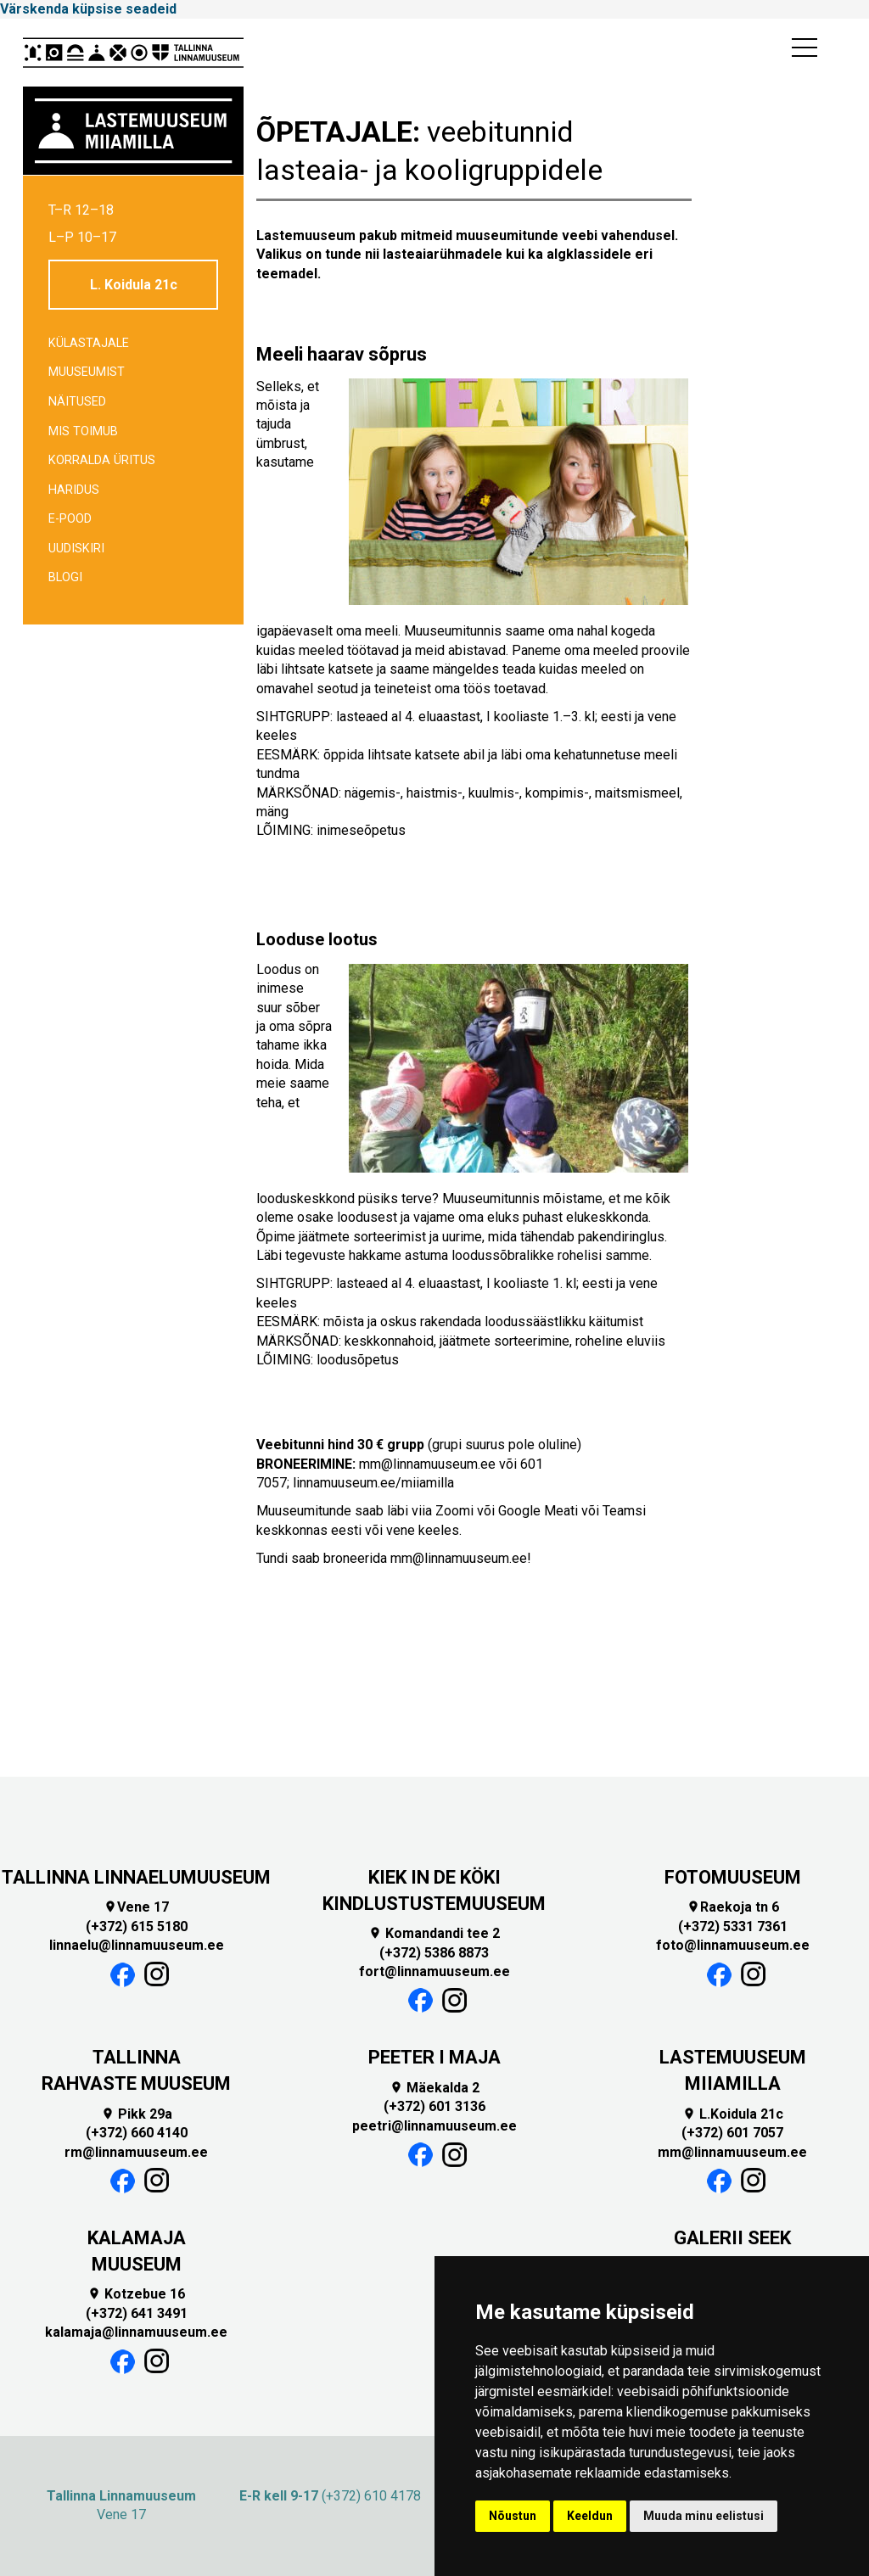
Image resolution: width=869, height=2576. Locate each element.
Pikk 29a (136, 2114)
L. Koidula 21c (133, 285)
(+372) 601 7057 (732, 2133)
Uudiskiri (76, 548)
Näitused (77, 402)
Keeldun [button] (590, 2516)
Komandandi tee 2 (434, 1933)
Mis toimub (83, 431)
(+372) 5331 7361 (733, 1926)
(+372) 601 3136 (434, 2106)
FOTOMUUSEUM (732, 1877)
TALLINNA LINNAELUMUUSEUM (136, 1877)
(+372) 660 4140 (137, 2133)
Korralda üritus (101, 460)
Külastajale (88, 343)
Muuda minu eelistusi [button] (703, 2516)
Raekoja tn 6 (733, 1907)
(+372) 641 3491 (137, 2313)
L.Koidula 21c (732, 2114)
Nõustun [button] (512, 2516)
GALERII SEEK (732, 2237)
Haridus (73, 490)
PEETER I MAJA (434, 2057)
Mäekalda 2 (434, 2088)
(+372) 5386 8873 (434, 1953)
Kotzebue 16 (136, 2294)
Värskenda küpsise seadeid (88, 9)
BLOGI (65, 577)
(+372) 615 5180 (137, 1926)
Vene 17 (136, 1907)
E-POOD (70, 519)
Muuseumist (86, 372)
